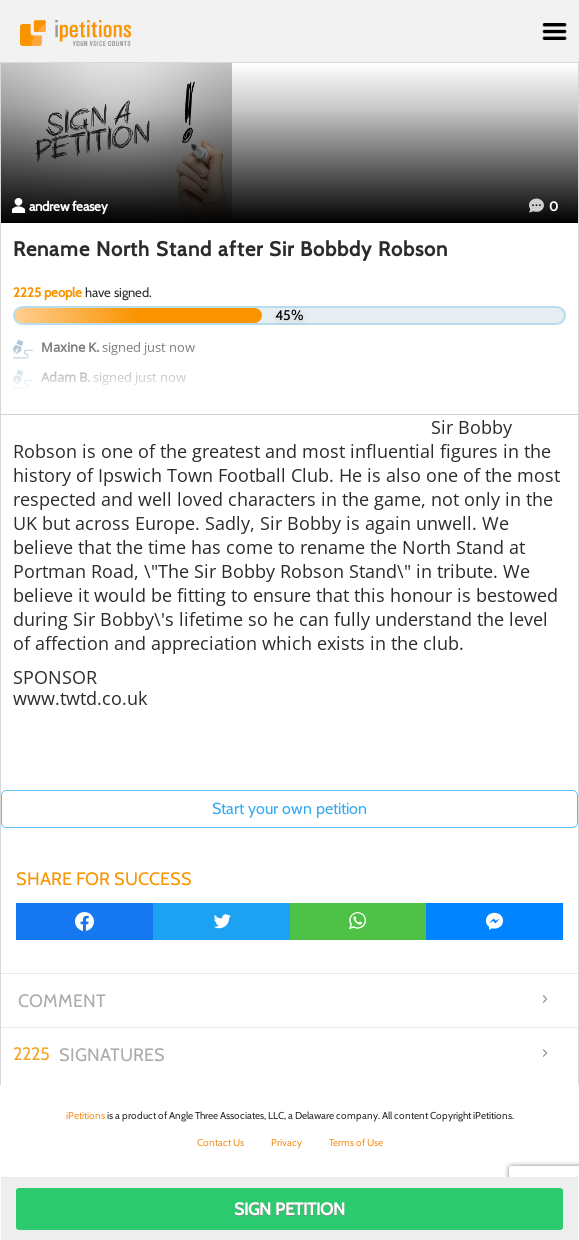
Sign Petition (289, 1209)
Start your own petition (289, 808)
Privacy (286, 1142)
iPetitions (289, 33)
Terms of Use (356, 1142)
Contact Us (220, 1142)
